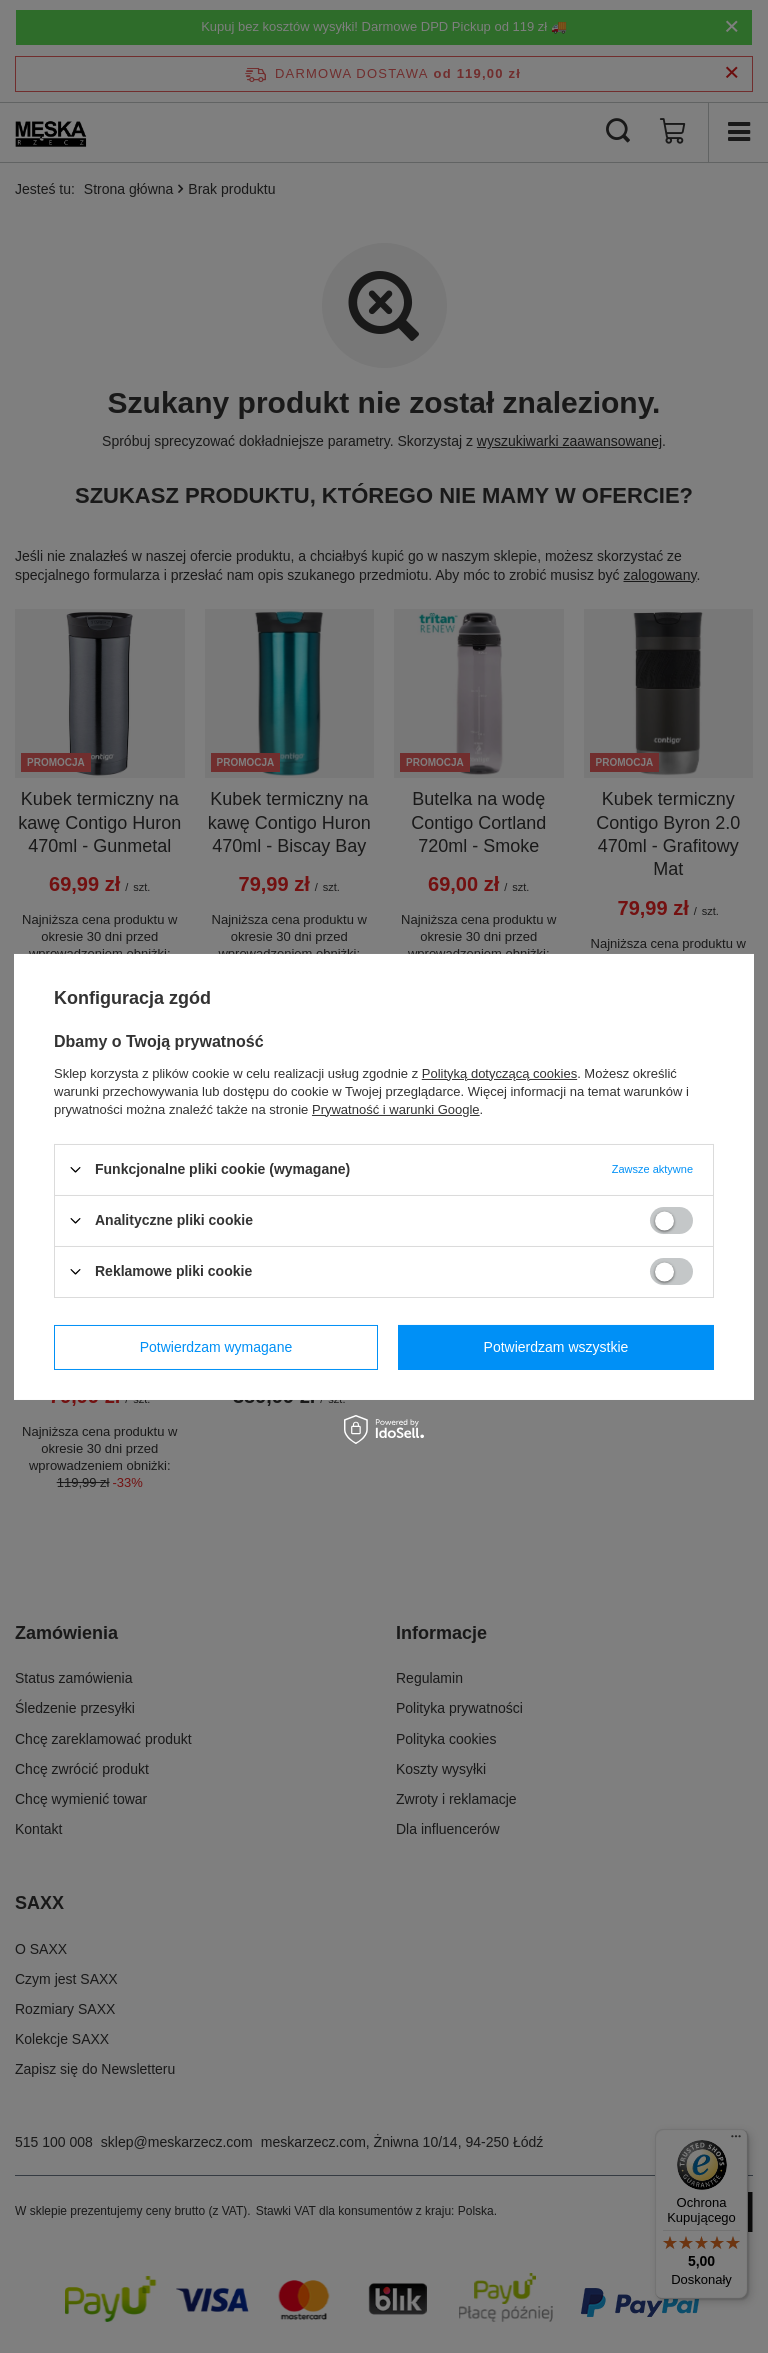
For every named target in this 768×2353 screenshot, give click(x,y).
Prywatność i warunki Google (396, 1108)
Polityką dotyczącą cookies (499, 1072)
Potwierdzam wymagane (216, 1347)
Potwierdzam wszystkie (556, 1347)
